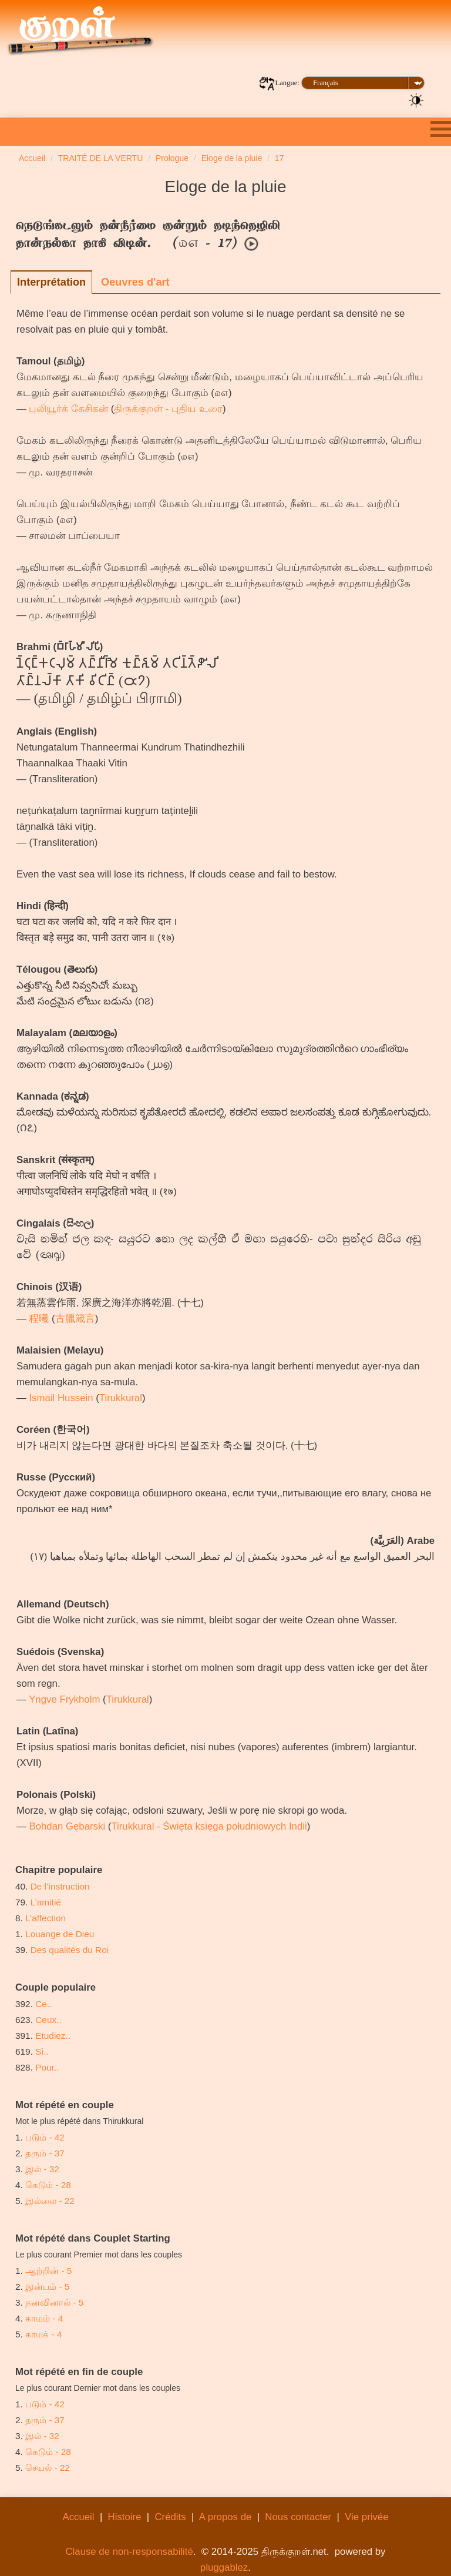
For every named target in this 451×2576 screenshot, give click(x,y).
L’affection (45, 1918)
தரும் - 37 (45, 2153)
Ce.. (43, 2004)
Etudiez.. (52, 2036)
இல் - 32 (42, 2169)
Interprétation (51, 282)
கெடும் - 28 (48, 2185)
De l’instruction (60, 1886)
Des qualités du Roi (70, 1950)
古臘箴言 (75, 1318)
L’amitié (47, 1902)
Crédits (170, 2517)
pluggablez (224, 2567)
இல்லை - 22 (50, 2201)
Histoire (125, 2517)
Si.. (41, 2051)
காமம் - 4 (44, 2318)
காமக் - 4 (43, 2334)
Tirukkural (120, 1397)
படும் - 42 (45, 2137)
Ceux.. (48, 2020)
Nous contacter (298, 2517)
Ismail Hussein (61, 1397)
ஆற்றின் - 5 (48, 2271)
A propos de (225, 2517)
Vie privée (366, 2517)
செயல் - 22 (47, 2468)
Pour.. (47, 2067)
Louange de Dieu (59, 1934)
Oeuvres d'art (135, 282)
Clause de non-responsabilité (129, 2551)
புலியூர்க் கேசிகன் (68, 408)
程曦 (39, 1318)
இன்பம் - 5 (47, 2287)
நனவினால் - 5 (54, 2302)
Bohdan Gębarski (67, 1826)
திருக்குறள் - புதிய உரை (168, 408)
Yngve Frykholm (64, 1699)
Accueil (78, 2517)
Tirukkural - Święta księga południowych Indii (209, 1826)
